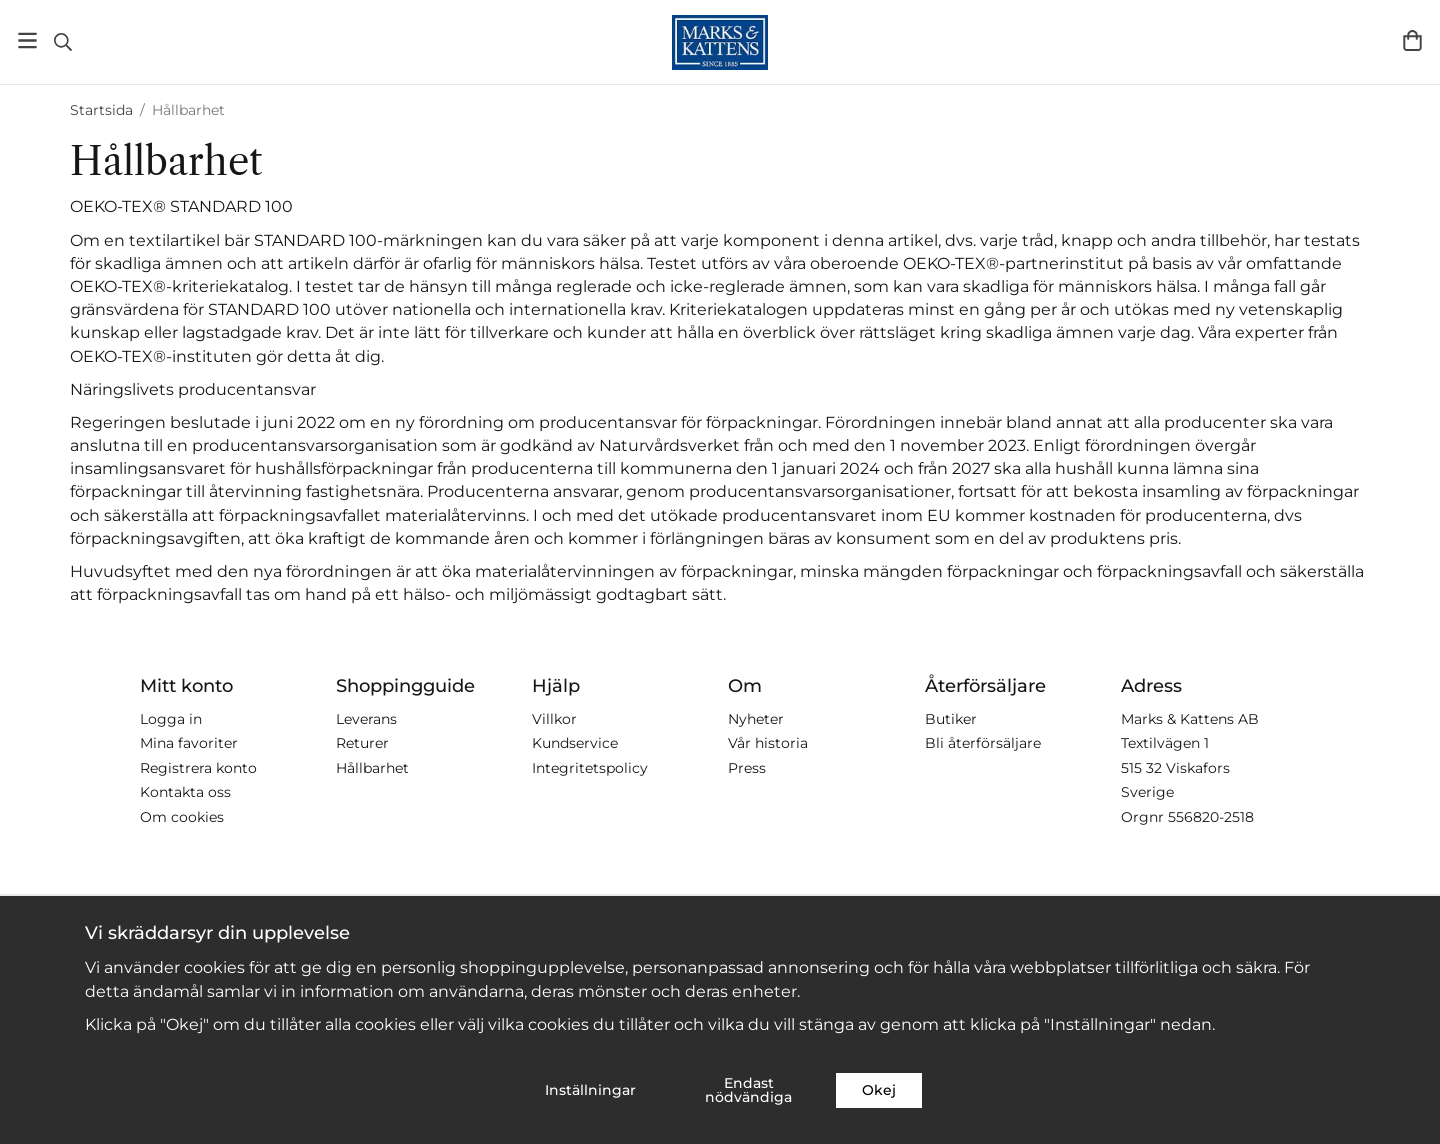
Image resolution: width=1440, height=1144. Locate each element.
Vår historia (768, 743)
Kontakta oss (185, 792)
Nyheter (756, 719)
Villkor (554, 719)
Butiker (951, 719)
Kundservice (575, 743)
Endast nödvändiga (748, 1090)
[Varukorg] (1412, 40)
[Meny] (27, 40)
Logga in (171, 719)
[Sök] (62, 42)
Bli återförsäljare (983, 743)
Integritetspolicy (590, 768)
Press (747, 768)
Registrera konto (198, 768)
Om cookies (182, 817)
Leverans (366, 719)
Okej (879, 1090)
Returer (362, 743)
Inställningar (590, 1090)
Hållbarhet (372, 768)
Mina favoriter (189, 743)
